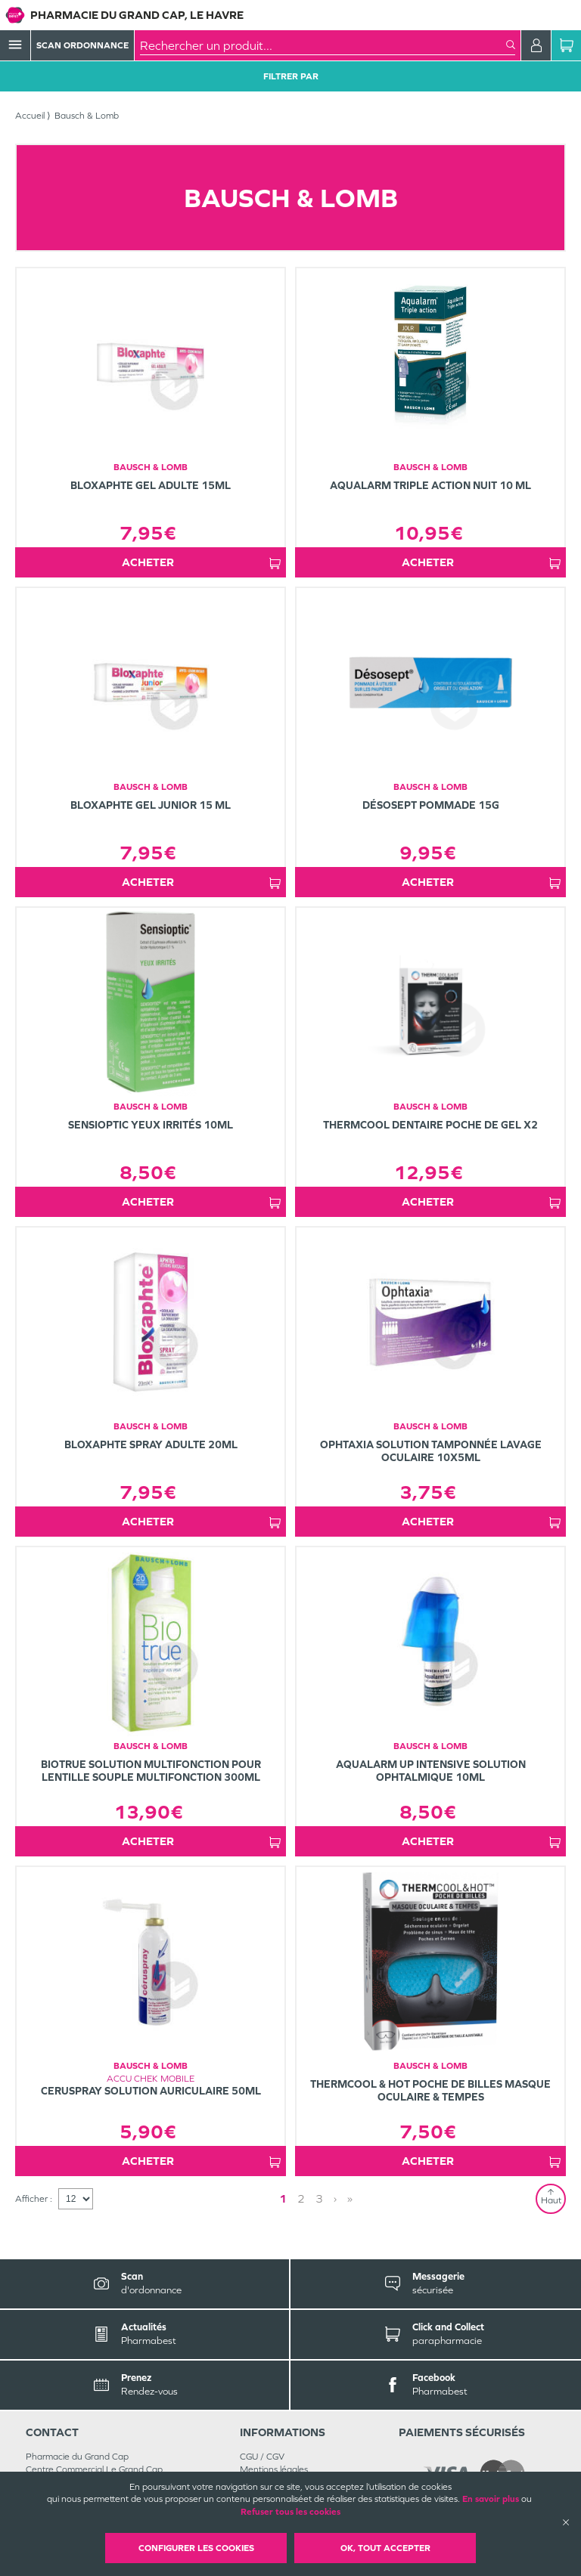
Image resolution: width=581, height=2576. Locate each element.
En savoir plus (490, 2499)
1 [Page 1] (283, 2198)
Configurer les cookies (196, 2548)
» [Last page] (350, 2198)
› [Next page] (335, 2198)
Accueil (30, 115)
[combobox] (323, 45)
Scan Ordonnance (82, 45)
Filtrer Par (290, 76)
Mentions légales (274, 2469)
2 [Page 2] (301, 2198)
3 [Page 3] (319, 2198)
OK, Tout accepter (385, 2548)
